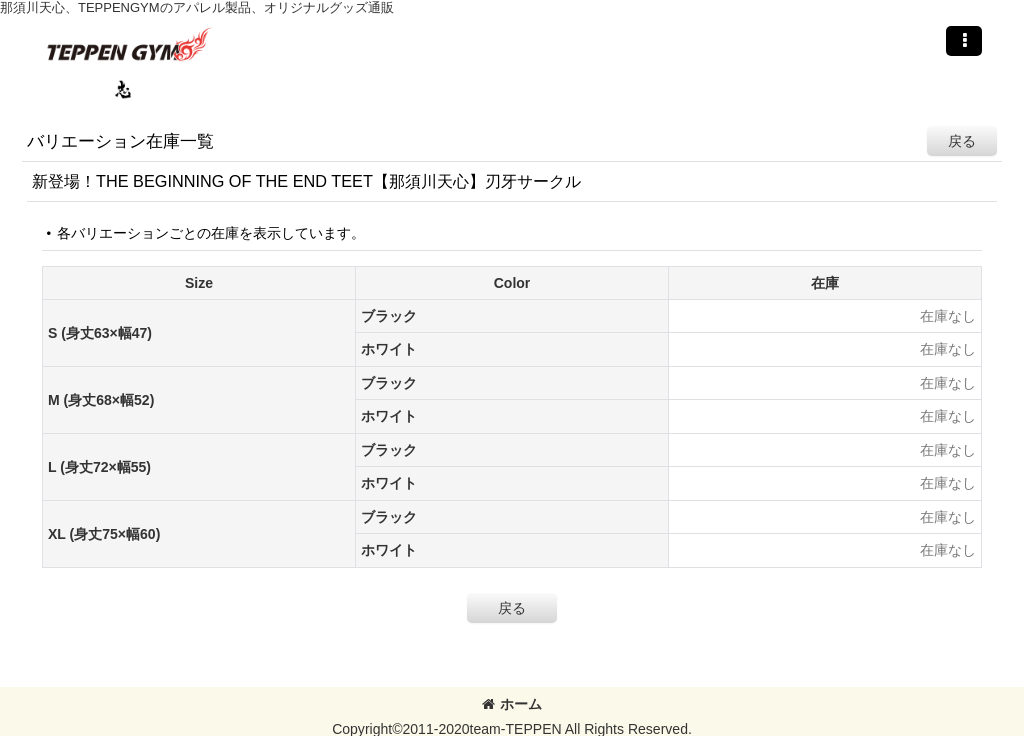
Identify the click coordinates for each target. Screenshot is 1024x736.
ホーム (512, 704)
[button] (964, 41)
